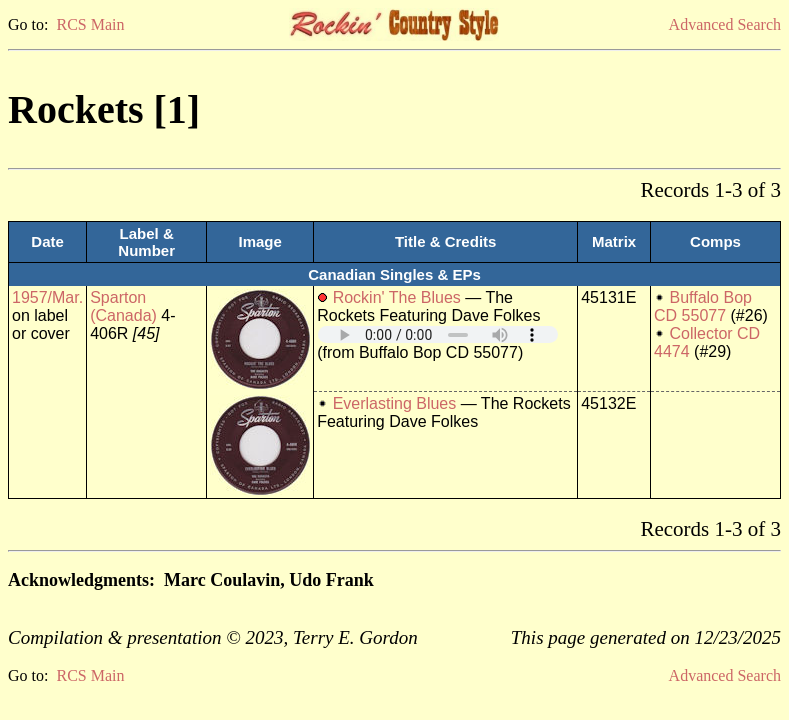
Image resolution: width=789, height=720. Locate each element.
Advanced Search (725, 24)
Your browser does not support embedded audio (438, 334)
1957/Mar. (47, 297)
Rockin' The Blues (397, 297)
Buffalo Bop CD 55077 (703, 306)
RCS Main (90, 24)
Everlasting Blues (395, 403)
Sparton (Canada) (123, 306)
